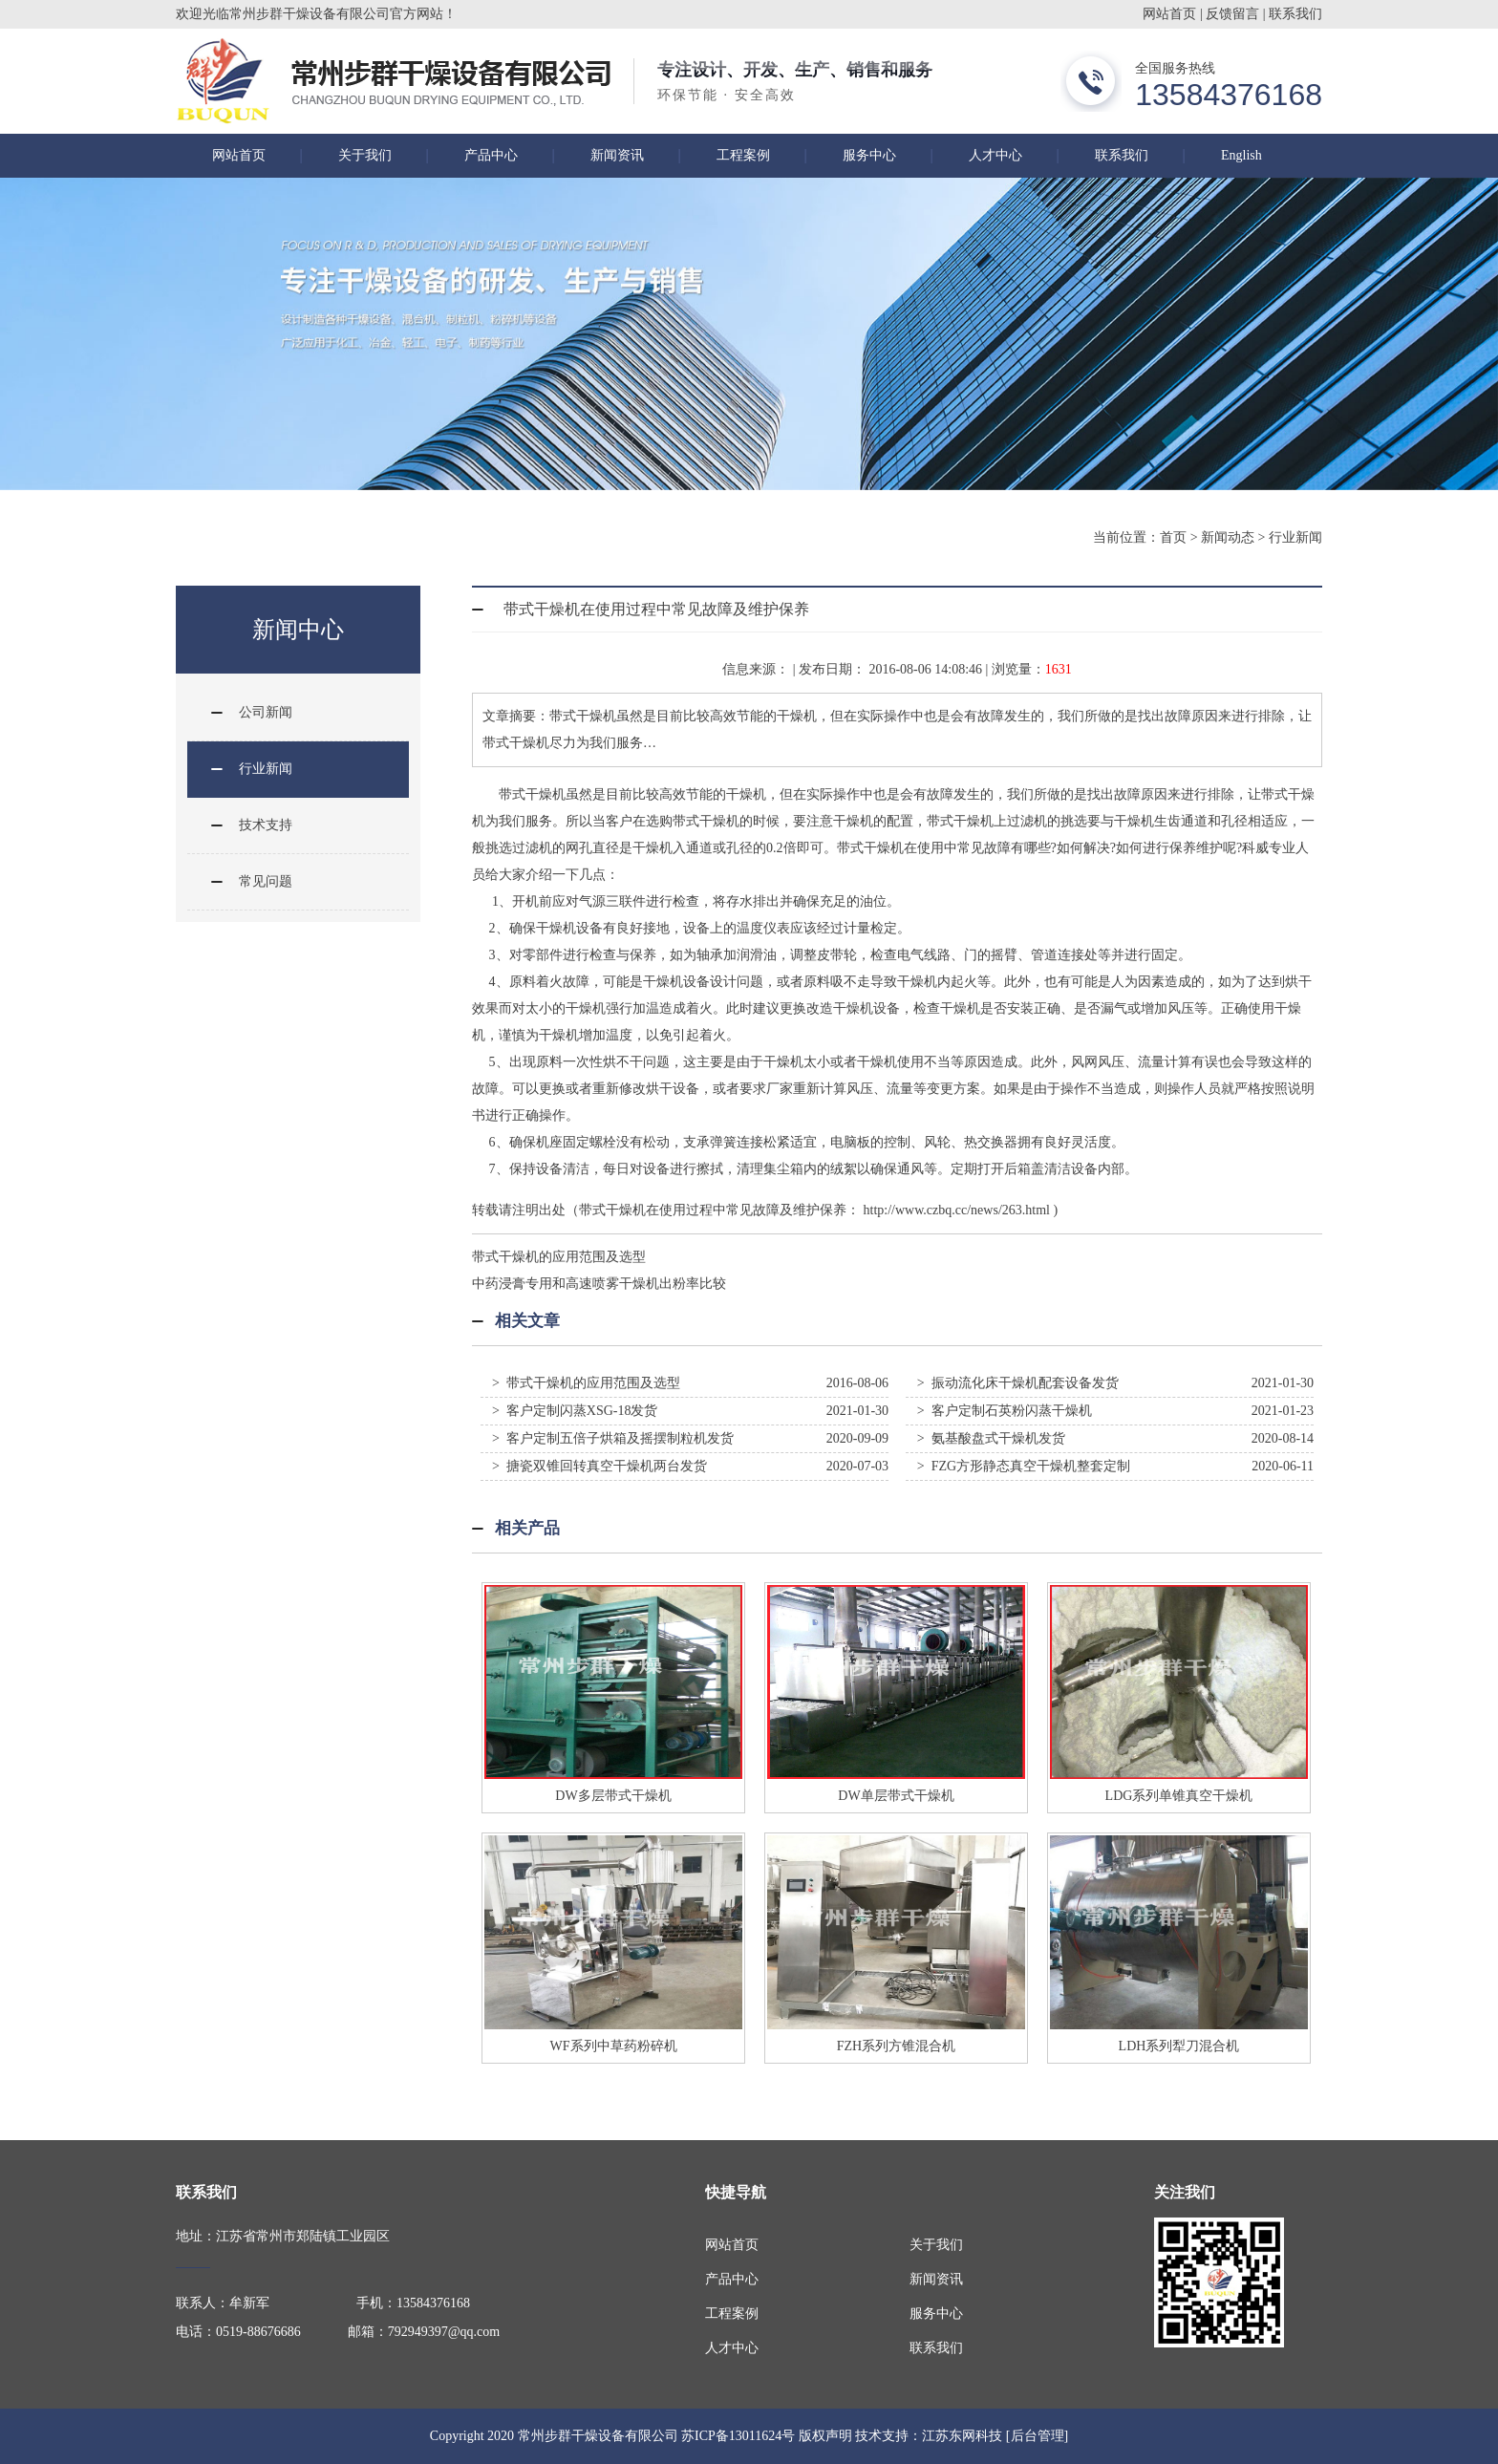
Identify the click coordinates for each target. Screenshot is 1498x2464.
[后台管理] (1037, 2436)
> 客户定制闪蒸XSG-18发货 (575, 1410)
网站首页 (1169, 14)
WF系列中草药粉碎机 (613, 2046)
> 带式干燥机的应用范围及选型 (586, 1383)
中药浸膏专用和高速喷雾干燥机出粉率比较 (599, 1283)
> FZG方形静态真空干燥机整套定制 (1023, 1466)
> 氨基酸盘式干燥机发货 (991, 1438)
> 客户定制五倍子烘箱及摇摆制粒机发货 (613, 1438)
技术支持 (265, 825)
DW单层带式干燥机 (895, 1796)
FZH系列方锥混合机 (896, 2046)
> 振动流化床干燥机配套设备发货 (1018, 1383)
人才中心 (995, 155)
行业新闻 (1295, 537)
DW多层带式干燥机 (613, 1796)
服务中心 (869, 155)
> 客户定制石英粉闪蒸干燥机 (1004, 1410)
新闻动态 (1227, 537)
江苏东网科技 (962, 2436)
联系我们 (1295, 14)
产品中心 (491, 155)
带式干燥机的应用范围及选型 (559, 1257)
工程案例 (743, 155)
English (1241, 155)
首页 (1173, 537)
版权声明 (825, 2436)
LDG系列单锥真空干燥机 (1179, 1796)
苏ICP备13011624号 (738, 2436)
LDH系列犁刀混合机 (1179, 2046)
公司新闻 (265, 712)
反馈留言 (1232, 14)
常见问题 (265, 881)
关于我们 (365, 155)
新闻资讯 (617, 155)
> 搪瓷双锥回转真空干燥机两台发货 (599, 1466)
